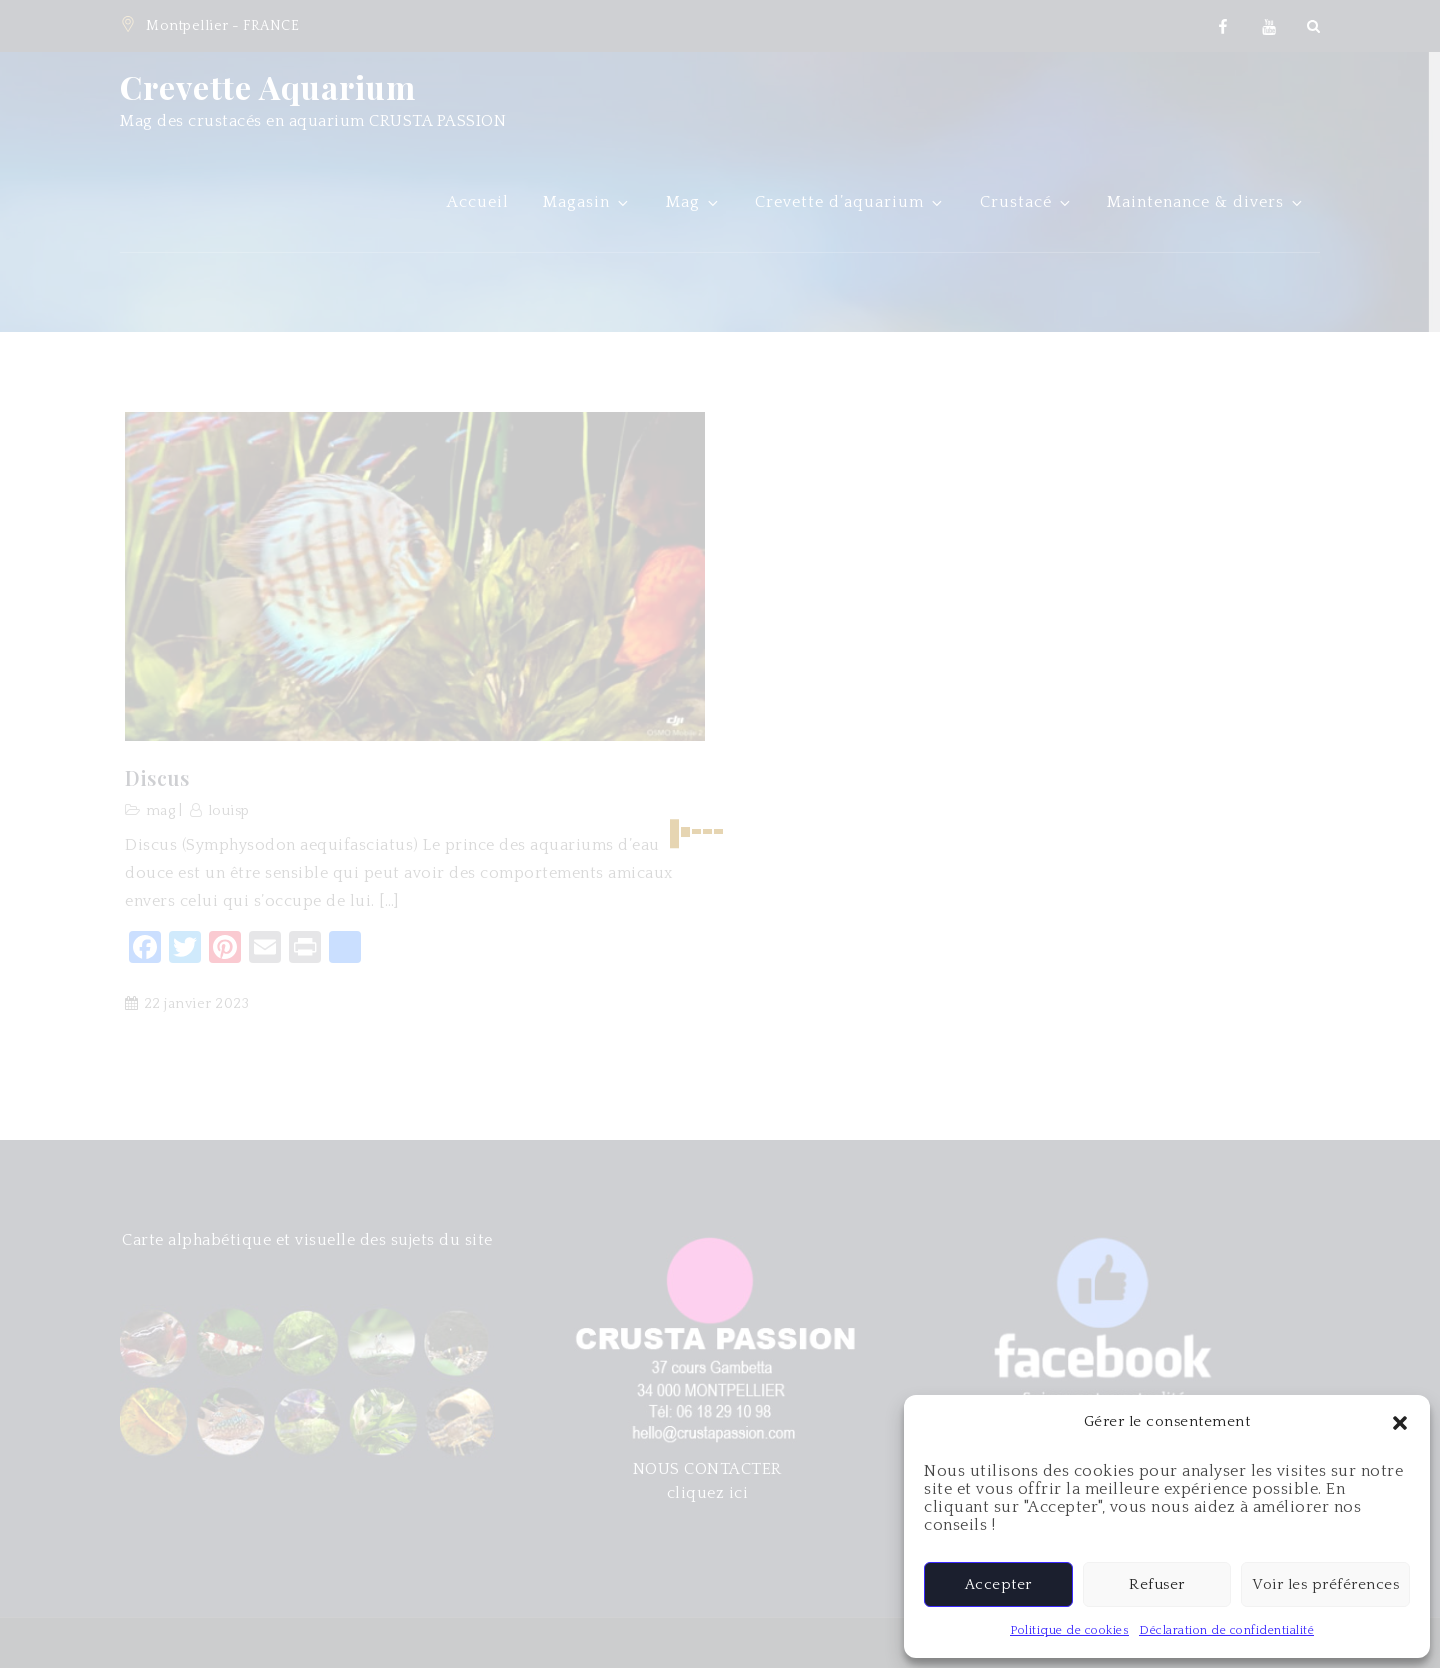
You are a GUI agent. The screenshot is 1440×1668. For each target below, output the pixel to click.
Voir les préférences (1325, 1584)
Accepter (998, 1584)
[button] (1400, 1422)
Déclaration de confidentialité (1226, 1630)
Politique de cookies (1069, 1630)
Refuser (1157, 1584)
